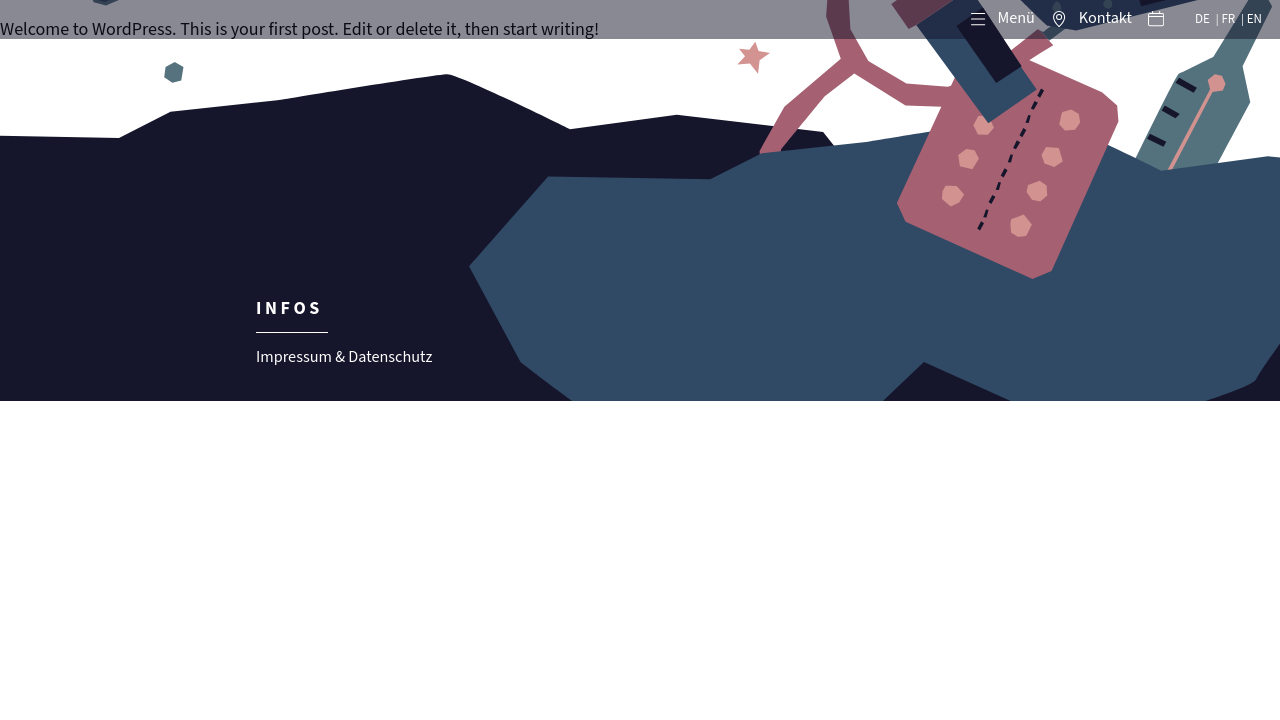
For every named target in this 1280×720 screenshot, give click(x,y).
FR (1228, 19)
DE (1202, 19)
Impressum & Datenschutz (344, 357)
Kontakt (1105, 18)
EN (1254, 19)
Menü (1015, 18)
